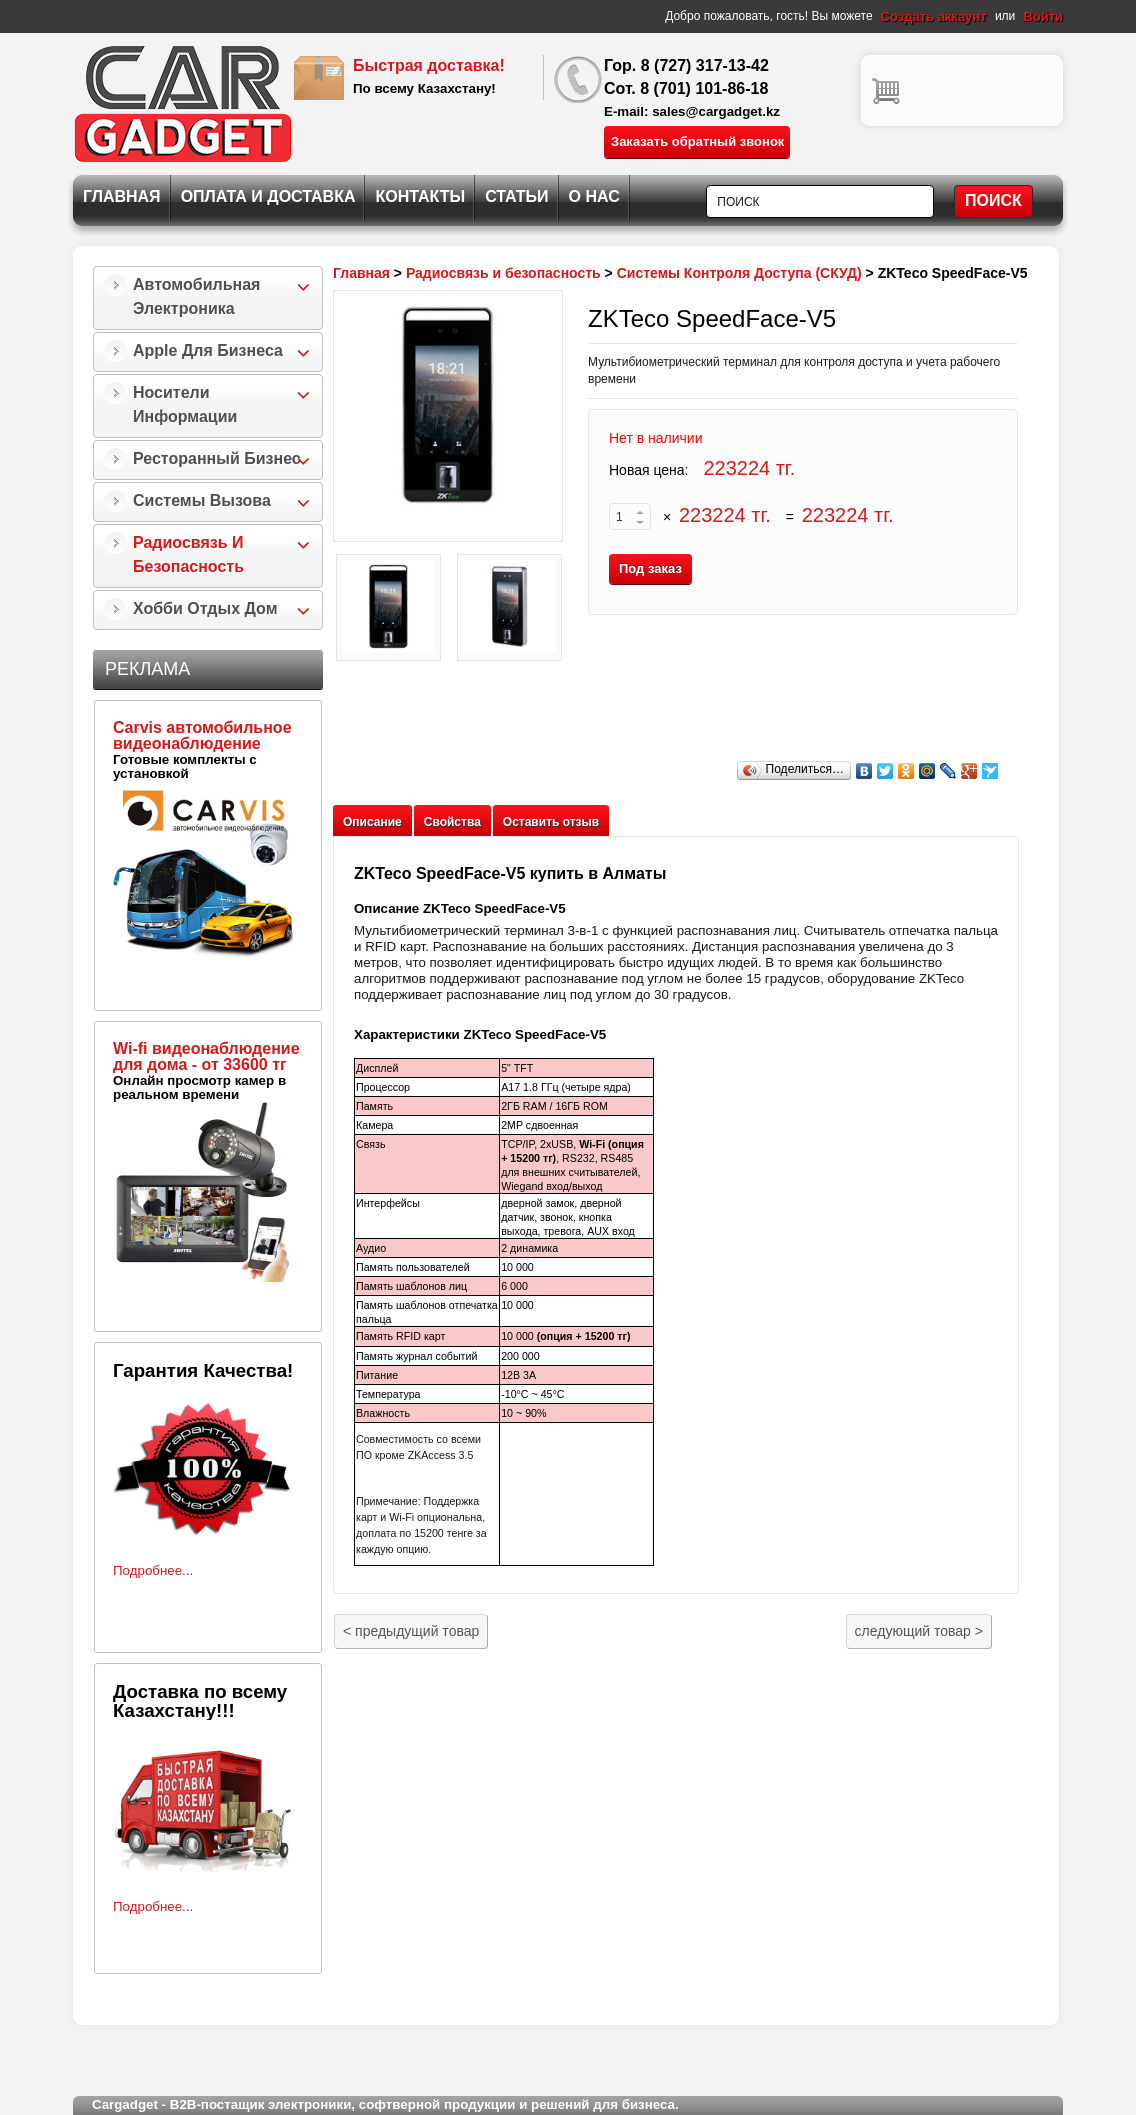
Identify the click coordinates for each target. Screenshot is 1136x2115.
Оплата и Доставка (268, 196)
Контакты (420, 196)
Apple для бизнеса (208, 350)
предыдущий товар (411, 1631)
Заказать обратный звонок (697, 141)
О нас (594, 196)
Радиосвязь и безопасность (188, 554)
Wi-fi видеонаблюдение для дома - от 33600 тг (206, 1056)
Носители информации (185, 404)
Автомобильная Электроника (196, 296)
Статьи (516, 196)
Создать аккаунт (934, 16)
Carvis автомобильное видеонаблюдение (202, 735)
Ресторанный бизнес (217, 458)
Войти (1043, 16)
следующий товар (919, 1631)
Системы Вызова (202, 500)
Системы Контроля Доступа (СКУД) (739, 273)
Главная (122, 196)
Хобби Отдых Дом (205, 608)
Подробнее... (153, 1570)
